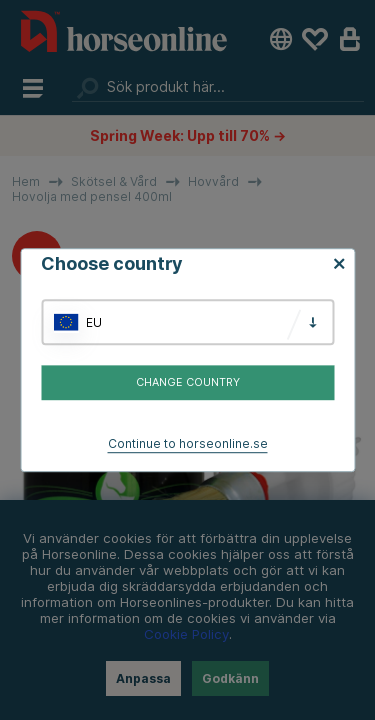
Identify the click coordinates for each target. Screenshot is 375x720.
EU (94, 322)
